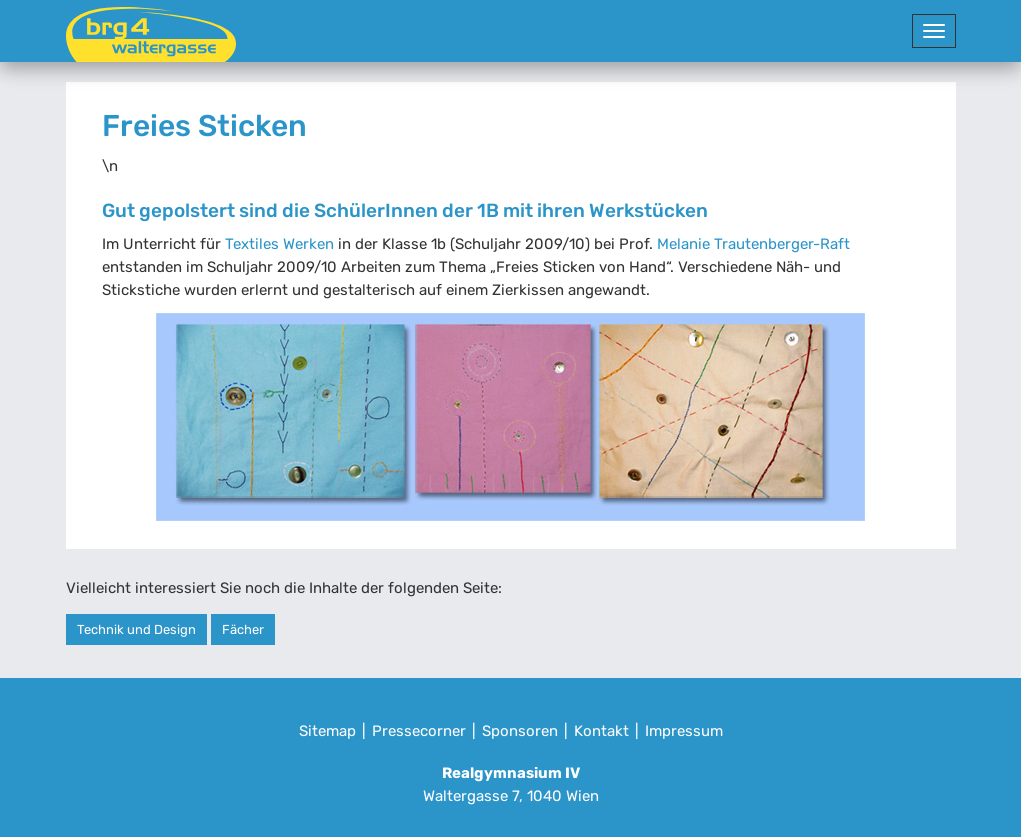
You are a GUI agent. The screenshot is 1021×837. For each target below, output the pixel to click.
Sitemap (327, 731)
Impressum (684, 731)
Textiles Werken (279, 244)
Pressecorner (419, 731)
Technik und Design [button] (136, 629)
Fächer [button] (243, 629)
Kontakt (601, 731)
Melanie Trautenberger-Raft (753, 244)
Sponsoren (520, 731)
